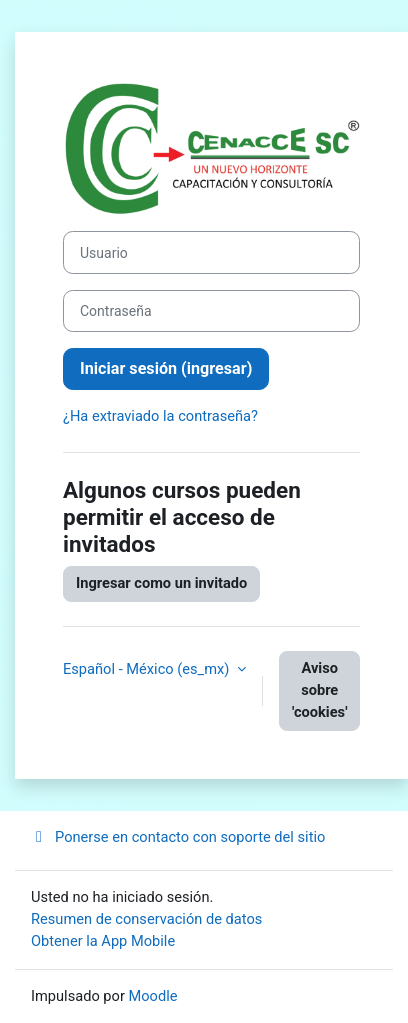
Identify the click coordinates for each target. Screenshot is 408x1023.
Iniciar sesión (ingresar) (166, 368)
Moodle (153, 996)
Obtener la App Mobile (103, 941)
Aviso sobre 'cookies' (320, 690)
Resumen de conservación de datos (146, 919)
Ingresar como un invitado (161, 583)
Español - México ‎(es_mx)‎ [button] (148, 669)
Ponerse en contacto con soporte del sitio (178, 837)
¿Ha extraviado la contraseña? (160, 416)
